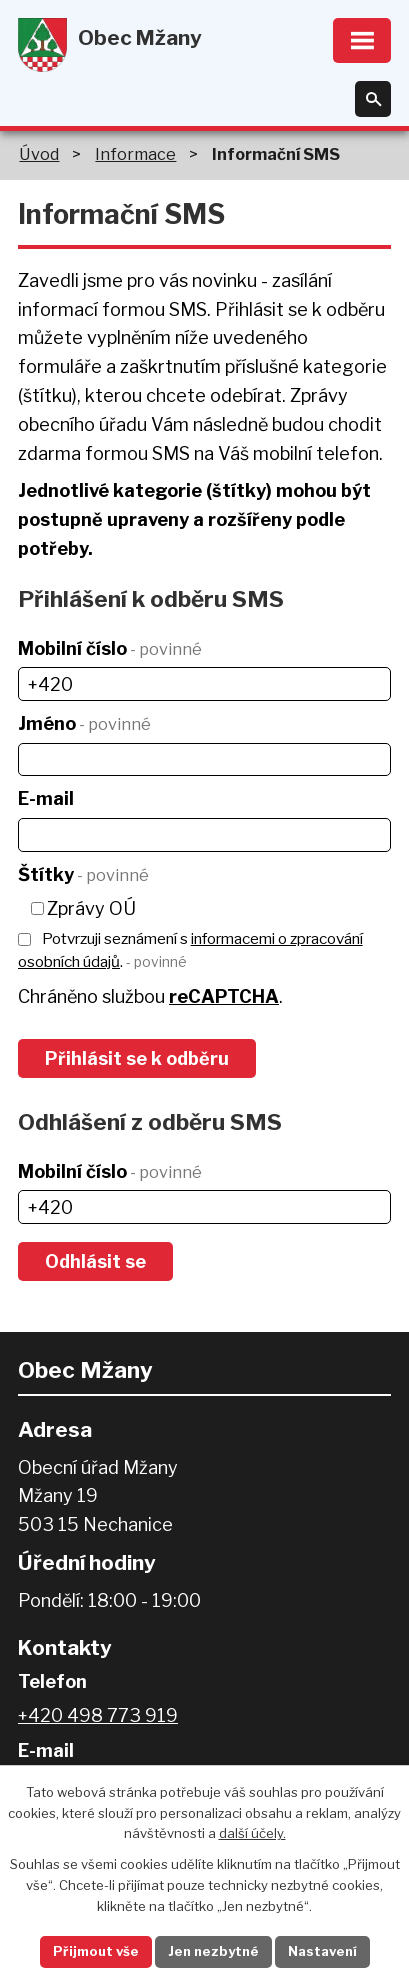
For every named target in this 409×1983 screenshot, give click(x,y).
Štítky (83, 874)
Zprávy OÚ (91, 908)
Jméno (84, 723)
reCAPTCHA (224, 996)
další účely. (252, 1833)
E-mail (46, 798)
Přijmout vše (96, 1951)
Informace (135, 154)
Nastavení (322, 1951)
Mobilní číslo (110, 648)
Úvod (39, 154)
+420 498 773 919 (98, 1715)
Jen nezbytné (213, 1951)
